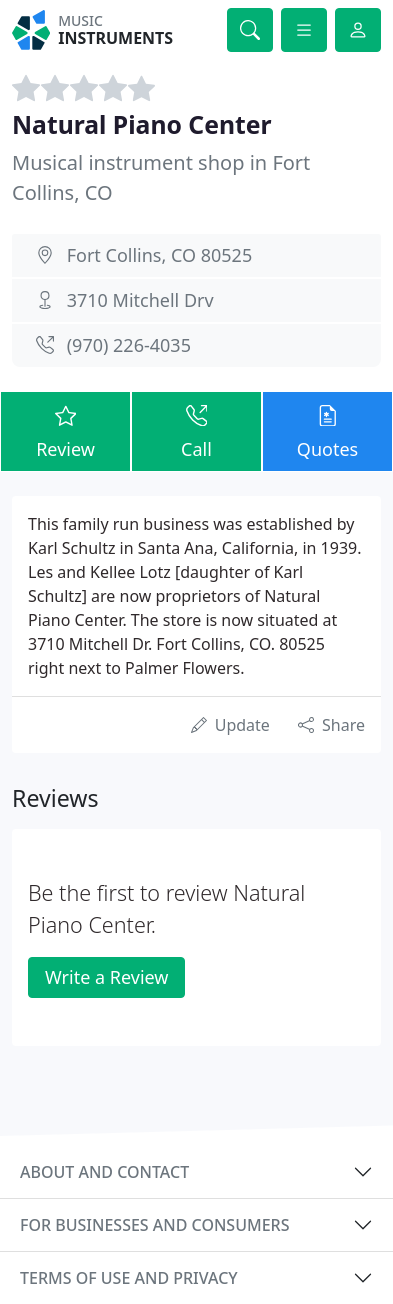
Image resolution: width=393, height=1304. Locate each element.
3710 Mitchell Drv (140, 300)
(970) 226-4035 (129, 345)
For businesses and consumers (154, 1225)
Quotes (327, 430)
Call (196, 430)
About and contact (104, 1172)
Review (65, 430)
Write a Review (106, 977)
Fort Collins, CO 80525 (160, 255)
